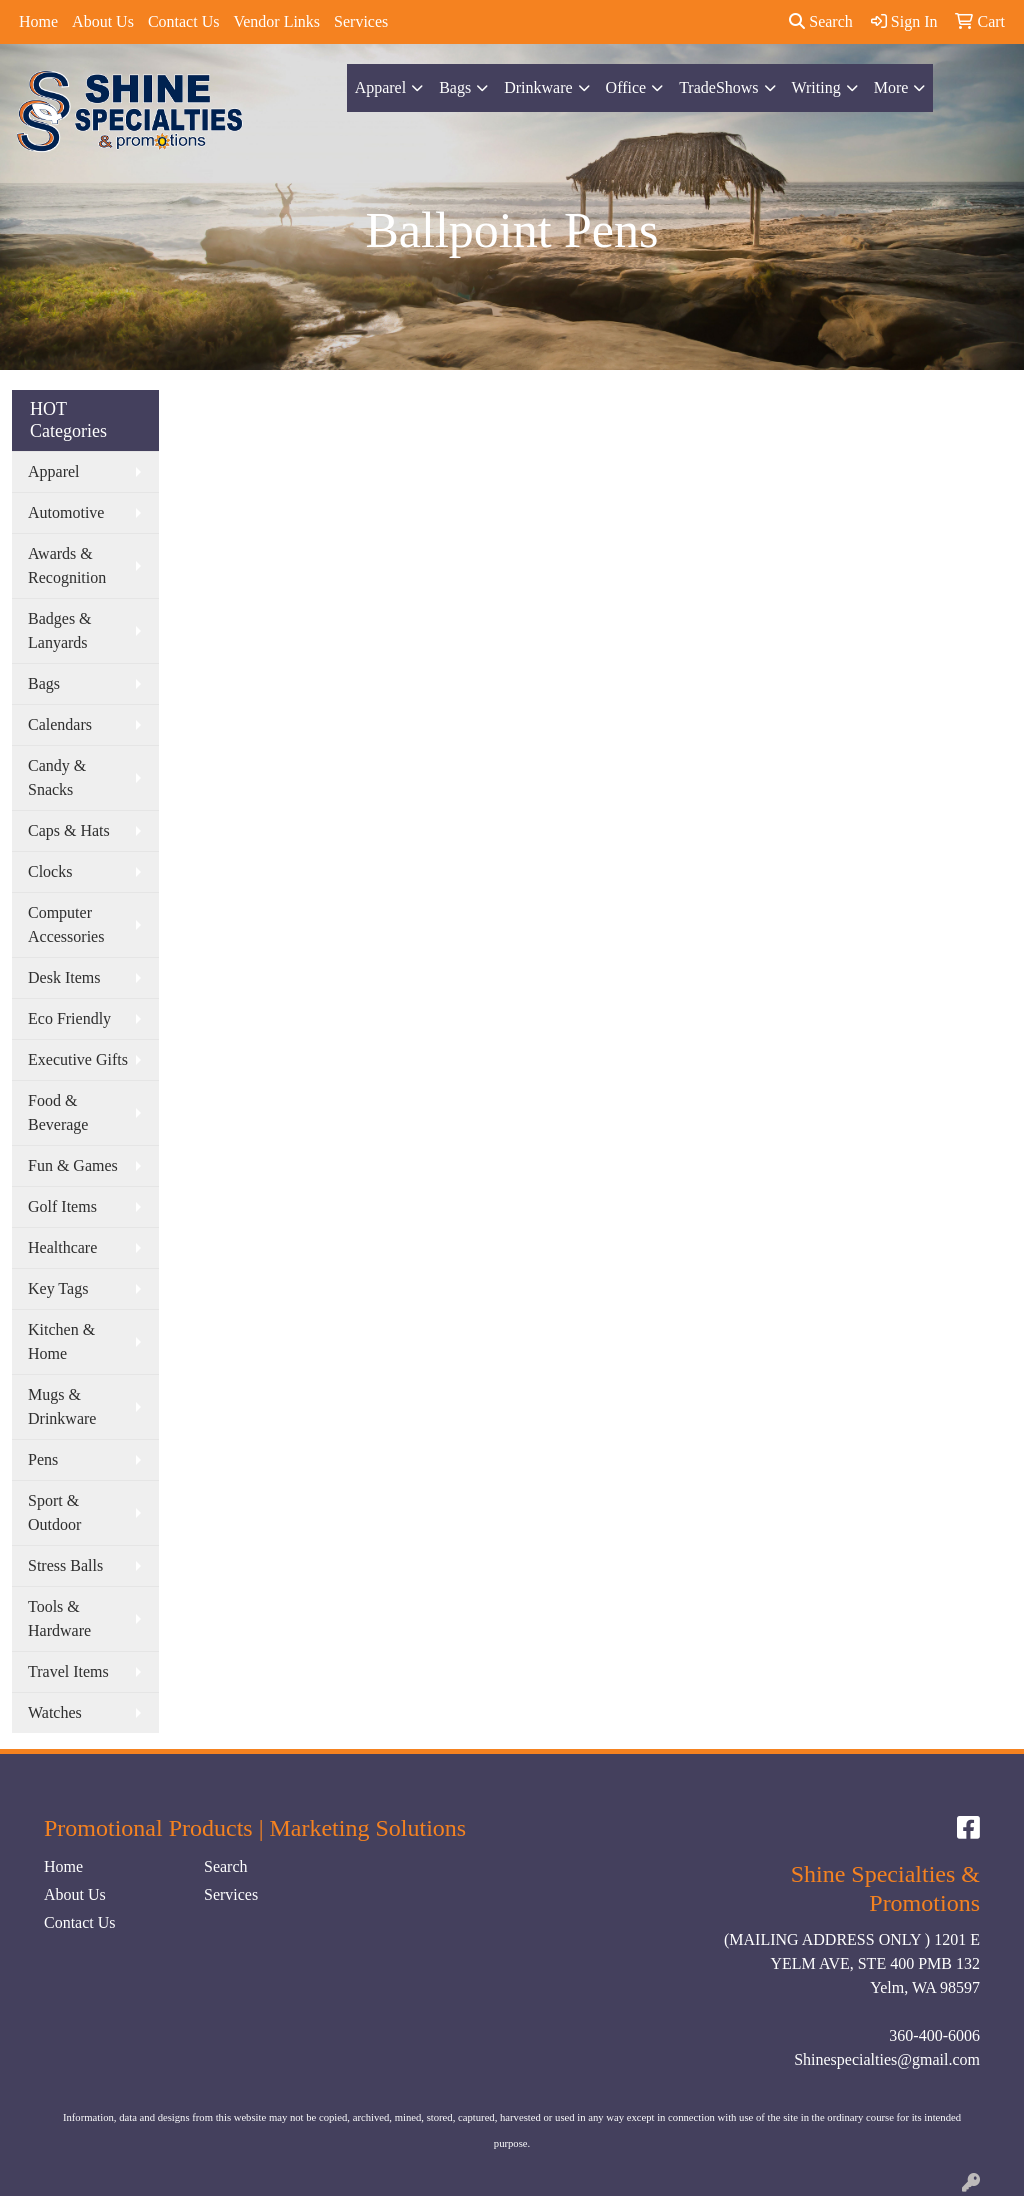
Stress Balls (65, 1565)
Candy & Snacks (57, 777)
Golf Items (62, 1206)
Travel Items (68, 1671)
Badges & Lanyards (60, 630)
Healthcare (62, 1247)
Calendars (60, 724)
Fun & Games (73, 1165)
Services (361, 21)
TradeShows (718, 87)
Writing (816, 87)
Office (626, 87)
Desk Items (64, 977)
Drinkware (538, 87)
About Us (103, 21)
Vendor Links (276, 21)
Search (821, 21)
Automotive (66, 512)
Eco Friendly (69, 1018)
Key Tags (58, 1288)
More (891, 87)
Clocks (50, 871)
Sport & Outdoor (54, 1512)
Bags (455, 87)
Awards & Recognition (67, 565)
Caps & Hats (69, 830)
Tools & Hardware (59, 1618)
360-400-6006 (934, 2035)
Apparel (381, 87)
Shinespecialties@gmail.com (887, 2059)
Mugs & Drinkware (62, 1406)
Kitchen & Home (61, 1341)
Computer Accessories (66, 924)
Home (38, 21)
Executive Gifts (78, 1059)
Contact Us (184, 21)
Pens (43, 1459)
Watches (55, 1712)
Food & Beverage (58, 1112)
